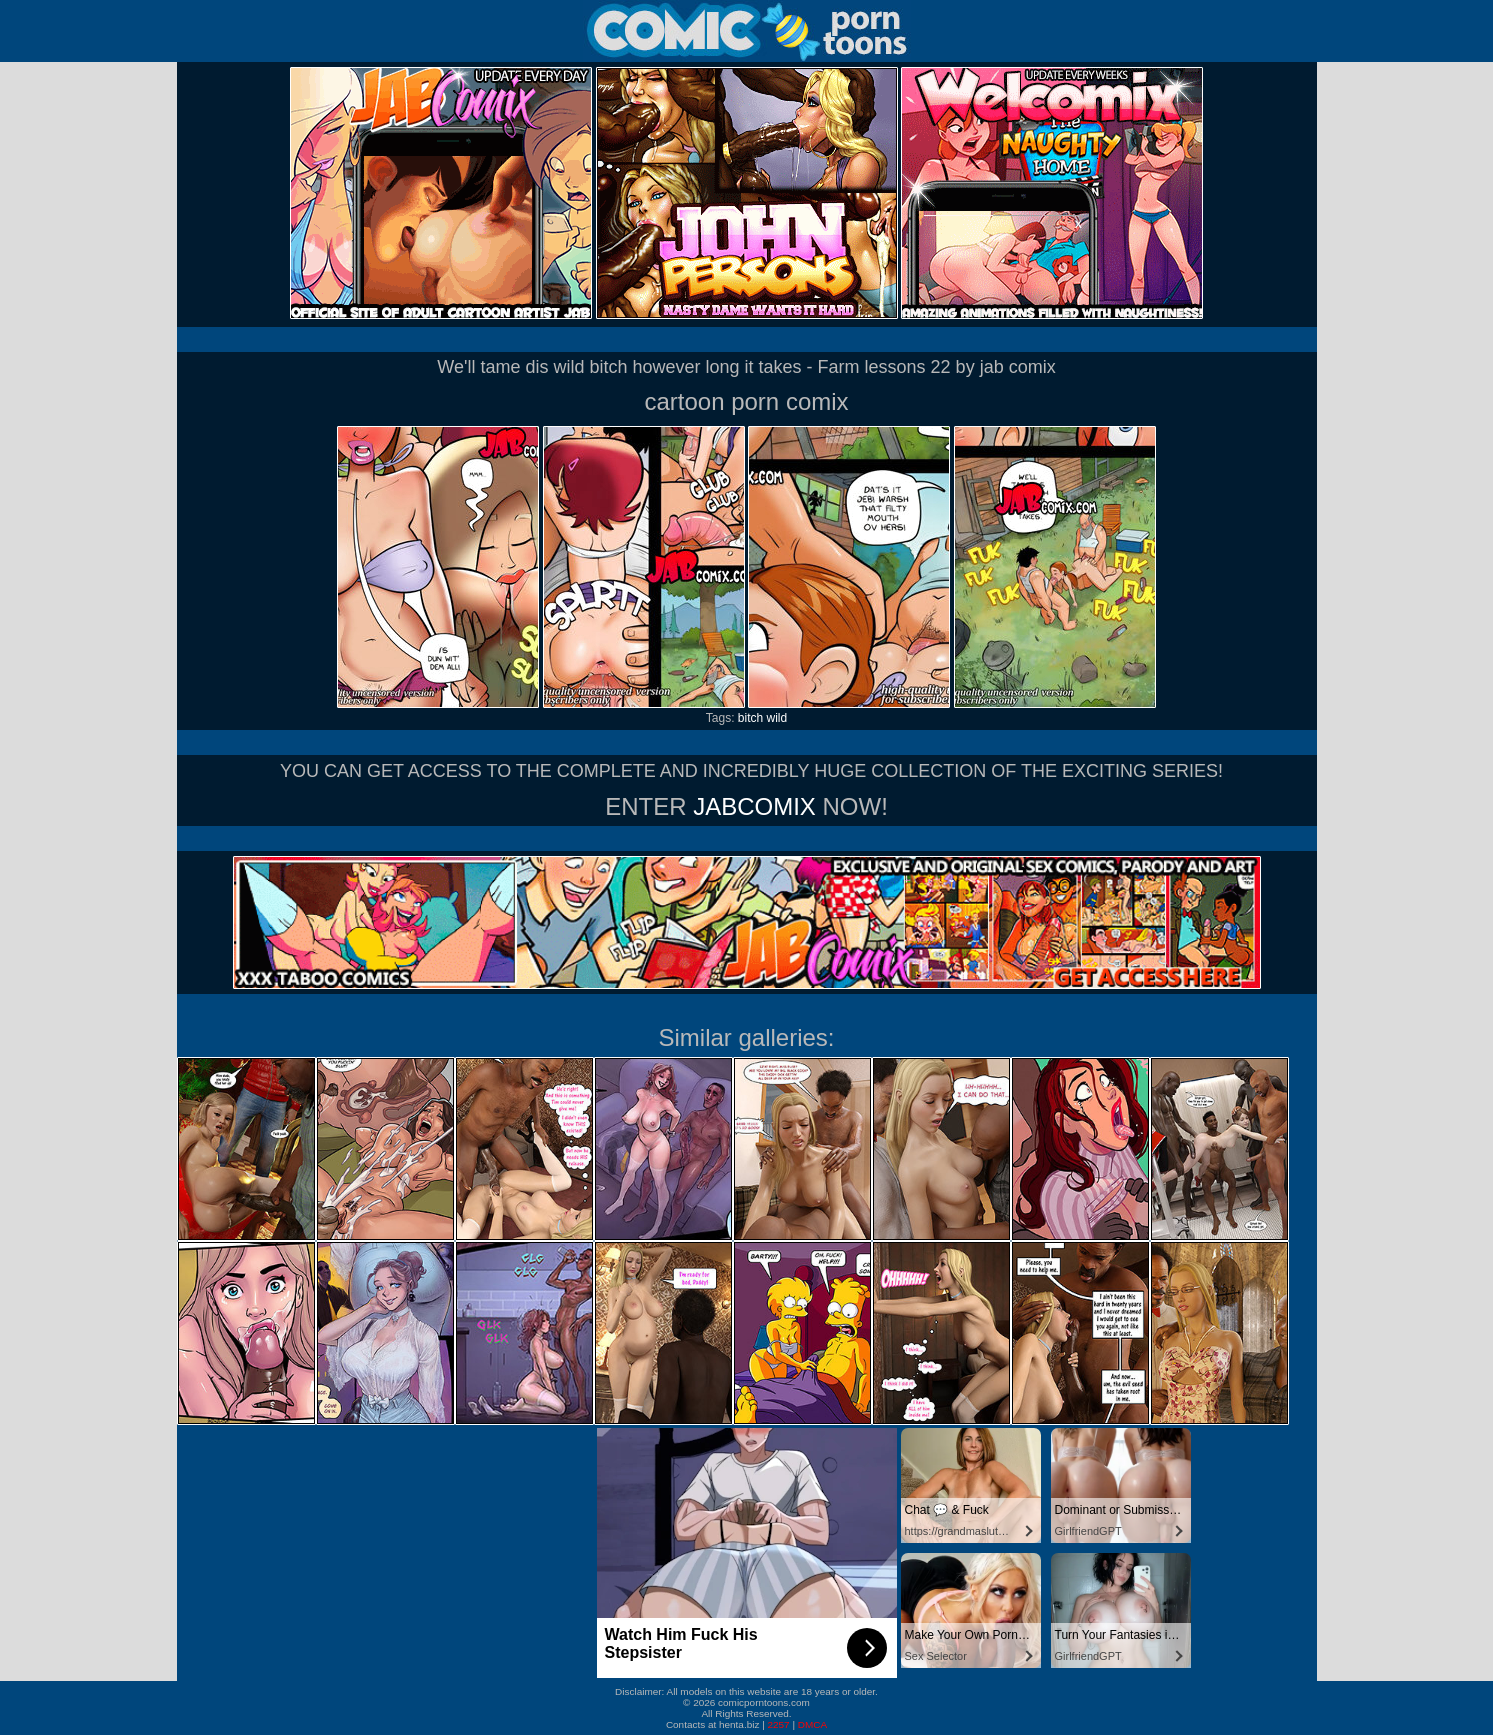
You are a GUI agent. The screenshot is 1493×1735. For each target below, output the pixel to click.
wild (777, 718)
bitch (750, 718)
